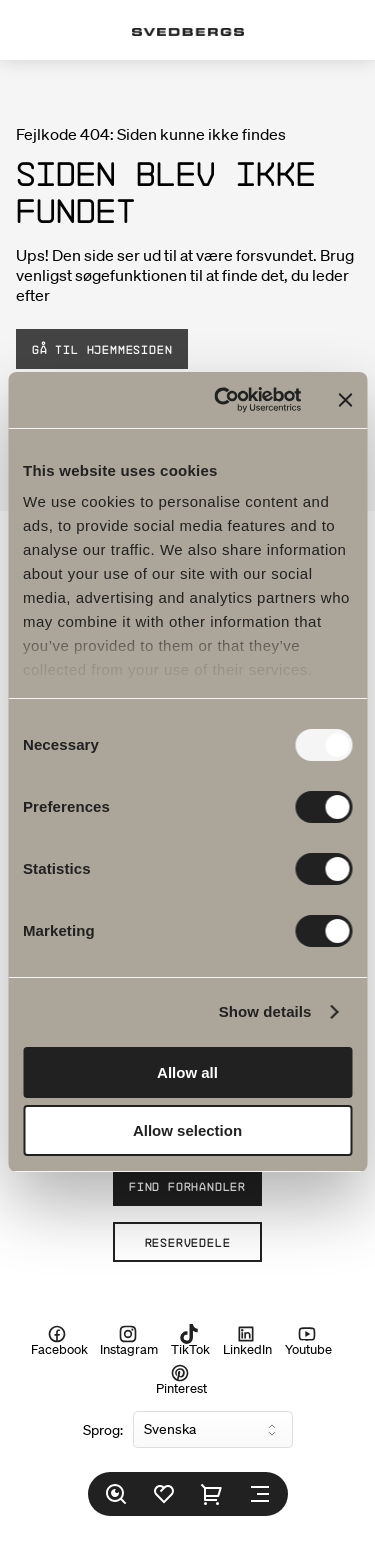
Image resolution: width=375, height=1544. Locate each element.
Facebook (59, 1341)
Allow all (187, 1072)
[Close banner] (345, 400)
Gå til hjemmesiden (102, 349)
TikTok (190, 1341)
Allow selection (187, 1130)
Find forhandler (187, 1186)
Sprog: (103, 1430)
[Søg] (116, 1494)
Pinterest (181, 1379)
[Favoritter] (164, 1494)
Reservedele (188, 1242)
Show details (265, 1011)
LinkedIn (247, 1341)
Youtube (308, 1341)
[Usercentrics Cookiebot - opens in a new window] (223, 400)
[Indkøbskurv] (212, 1494)
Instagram (129, 1341)
